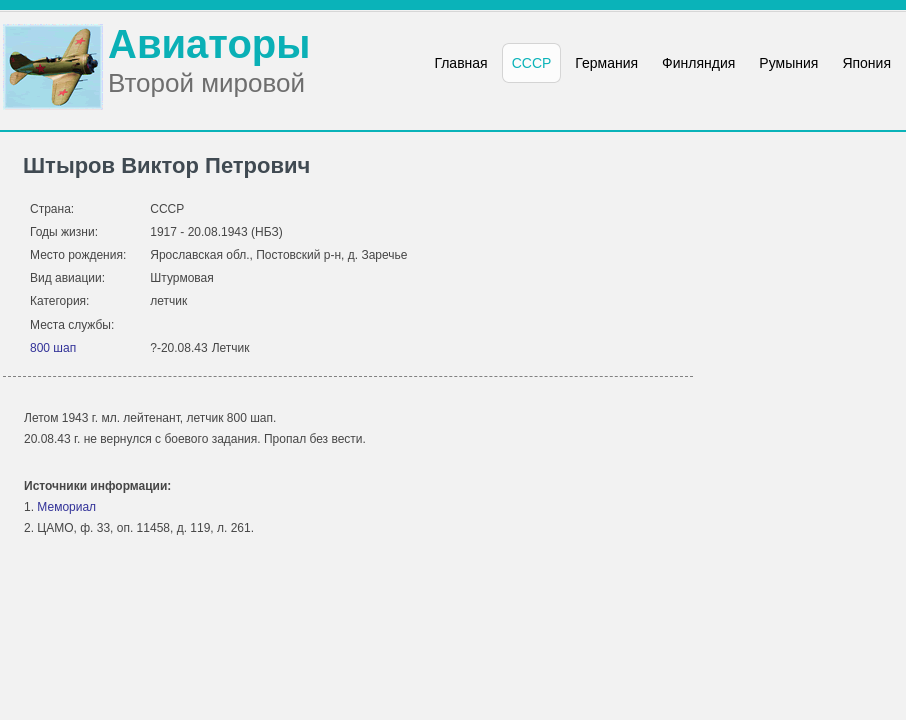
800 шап (53, 348)
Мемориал (66, 507)
